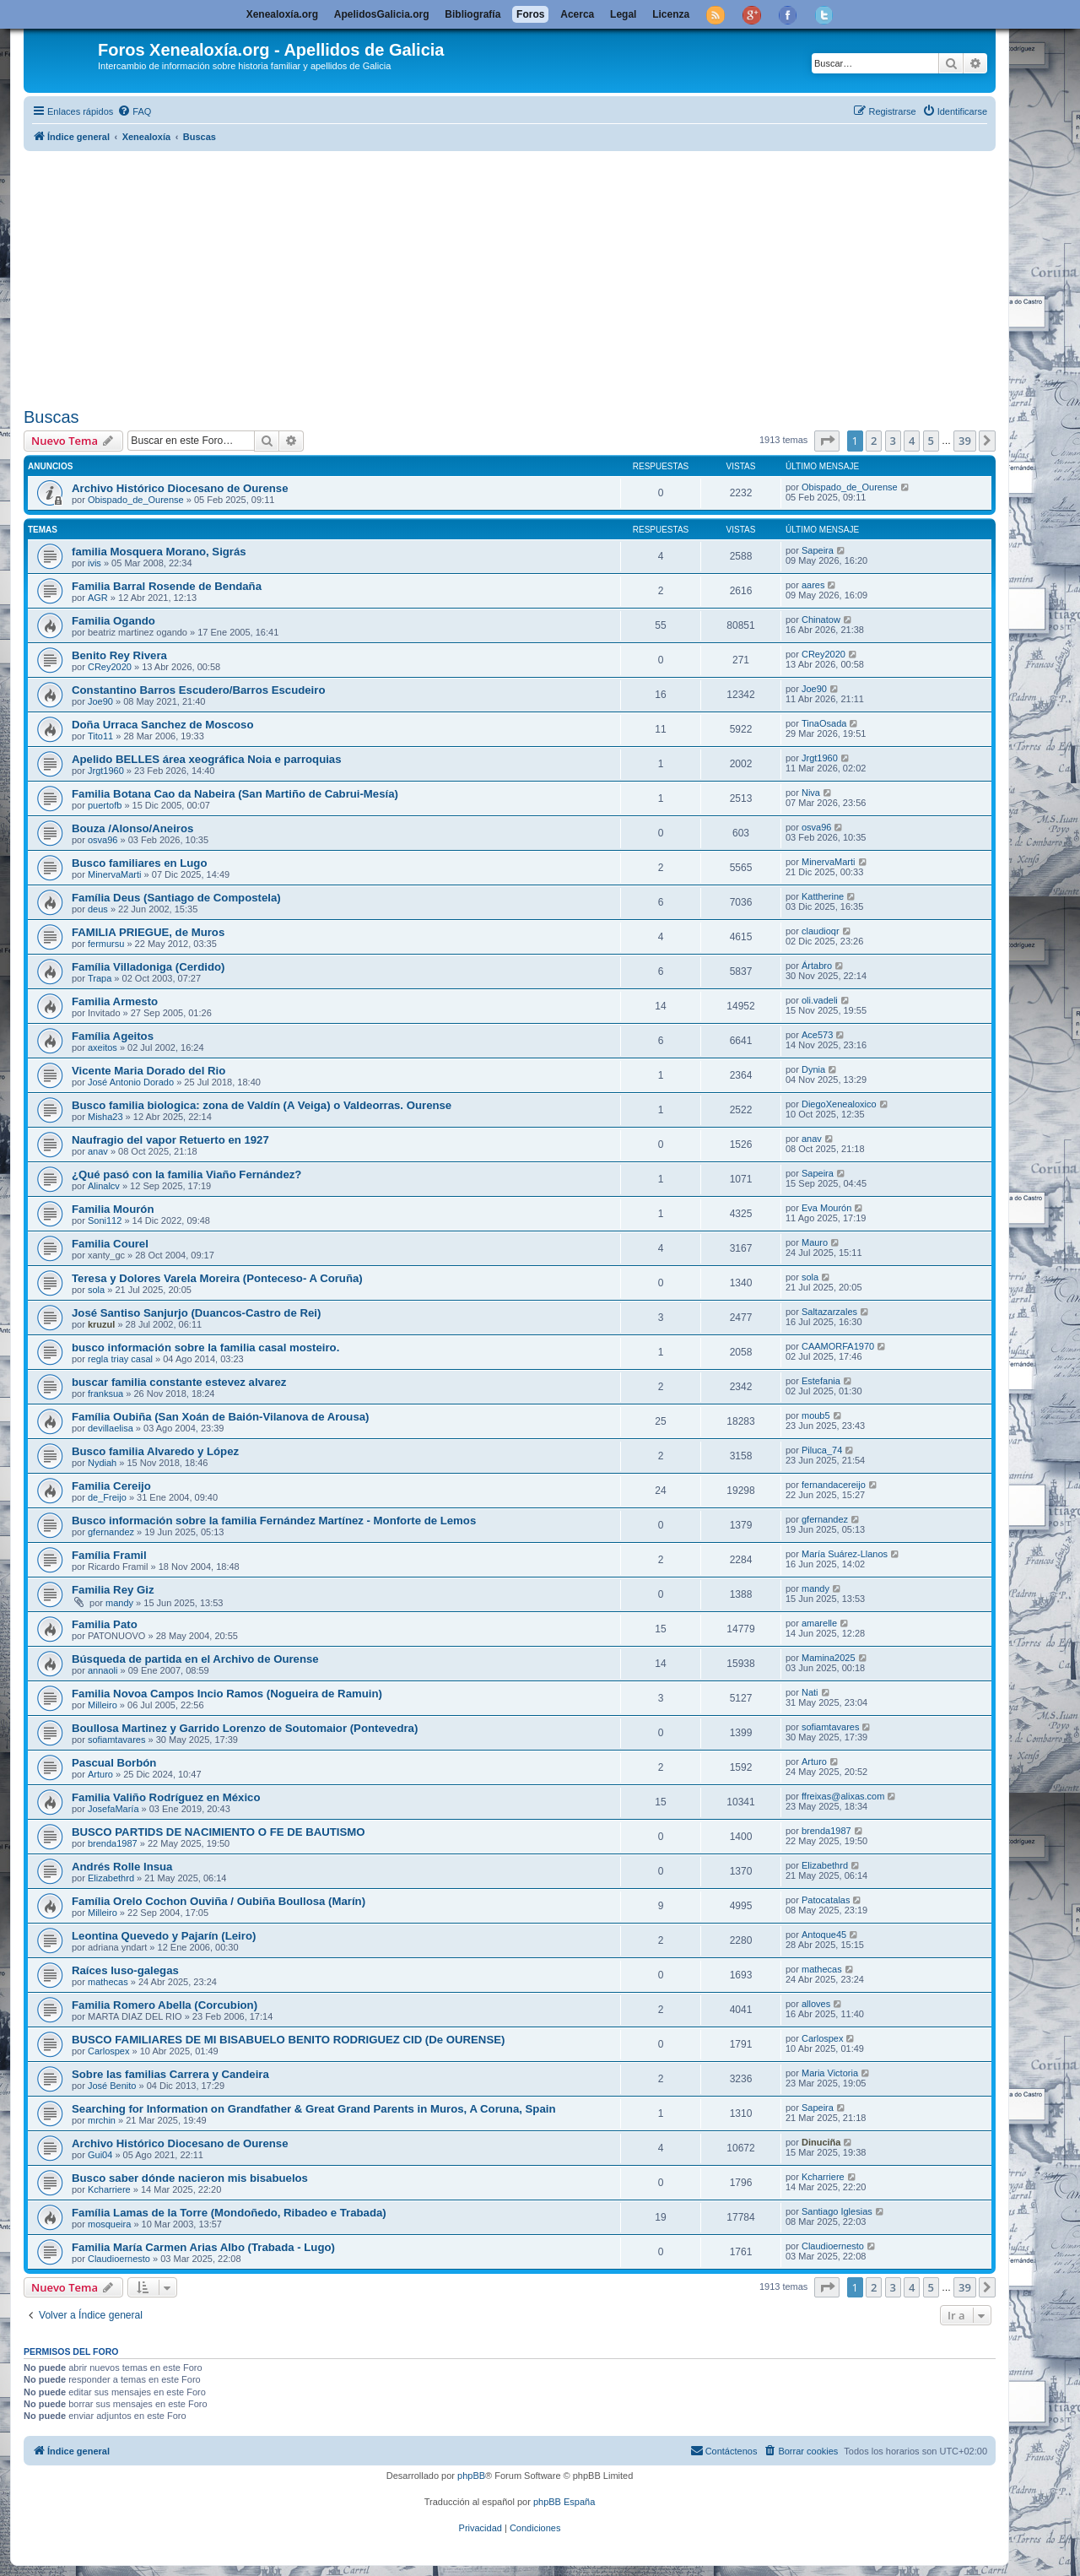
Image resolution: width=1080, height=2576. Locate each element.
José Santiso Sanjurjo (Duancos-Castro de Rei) (196, 1313)
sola (96, 1290)
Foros (530, 14)
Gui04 (100, 2155)
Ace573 (817, 1035)
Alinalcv (104, 1186)
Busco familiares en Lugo (140, 863)
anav (98, 1151)
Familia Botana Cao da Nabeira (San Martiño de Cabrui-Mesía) (235, 793)
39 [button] (964, 440)
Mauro (815, 1242)
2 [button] (874, 440)
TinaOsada (824, 723)
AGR (98, 598)
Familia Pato (105, 1624)
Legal (623, 14)
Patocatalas (826, 1900)
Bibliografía (472, 14)
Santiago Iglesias (837, 2211)
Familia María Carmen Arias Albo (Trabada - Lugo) (203, 2247)
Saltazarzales (829, 1312)
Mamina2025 (829, 1658)
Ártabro (817, 966)
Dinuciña (821, 2142)
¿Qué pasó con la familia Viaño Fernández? (186, 1174)
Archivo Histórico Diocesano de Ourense (180, 488)
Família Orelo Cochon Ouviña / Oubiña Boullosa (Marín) (218, 1901)
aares (813, 585)
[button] (827, 440)
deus (98, 909)
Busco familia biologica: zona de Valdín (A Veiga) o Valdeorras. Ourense (261, 1105)
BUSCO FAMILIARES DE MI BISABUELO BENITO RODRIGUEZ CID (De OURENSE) (288, 2039)
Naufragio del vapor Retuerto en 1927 (170, 1140)
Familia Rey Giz (113, 1589)
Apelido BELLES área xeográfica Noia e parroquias (207, 759)
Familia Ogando (113, 620)
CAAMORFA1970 (838, 1346)
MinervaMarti (115, 874)
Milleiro (102, 1705)
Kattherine (823, 896)
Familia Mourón (113, 1209)
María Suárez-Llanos (845, 1554)
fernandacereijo (834, 1485)
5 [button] (931, 440)
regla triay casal (120, 1359)
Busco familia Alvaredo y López (155, 1451)
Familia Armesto (115, 1001)
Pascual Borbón (114, 1762)
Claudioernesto (119, 2259)
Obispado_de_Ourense (136, 500)
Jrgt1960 (106, 771)
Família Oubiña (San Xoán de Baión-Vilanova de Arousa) (220, 1416)
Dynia (813, 1069)
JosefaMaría (113, 1809)
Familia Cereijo (111, 1486)
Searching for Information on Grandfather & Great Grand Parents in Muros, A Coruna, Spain (313, 2108)
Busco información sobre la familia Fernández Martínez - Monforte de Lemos (274, 1520)
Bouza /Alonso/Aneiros (132, 828)
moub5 (816, 1415)
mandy (119, 1603)
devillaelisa (110, 1428)
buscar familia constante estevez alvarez (179, 1382)
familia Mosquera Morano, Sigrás (159, 551)
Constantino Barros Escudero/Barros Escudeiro (198, 690)
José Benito (112, 2086)
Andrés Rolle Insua (122, 1866)
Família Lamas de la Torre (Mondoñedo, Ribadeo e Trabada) (229, 2212)
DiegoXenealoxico (839, 1104)
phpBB (471, 2475)
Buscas (51, 417)
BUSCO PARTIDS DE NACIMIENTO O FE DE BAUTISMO (218, 1832)
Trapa (99, 978)
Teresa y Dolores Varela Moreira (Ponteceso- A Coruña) (217, 1278)
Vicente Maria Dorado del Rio (148, 1070)
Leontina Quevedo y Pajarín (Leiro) (164, 1935)
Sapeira (818, 550)
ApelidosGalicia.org (381, 14)
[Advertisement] (530, 276)
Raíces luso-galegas (125, 1970)
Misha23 (105, 1117)
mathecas (108, 1982)
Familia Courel (110, 1243)
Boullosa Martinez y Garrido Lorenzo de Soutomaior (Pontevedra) (245, 1728)
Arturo (100, 1774)
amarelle (819, 1623)
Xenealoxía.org (282, 14)
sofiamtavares (116, 1739)
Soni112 (105, 1220)
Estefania (821, 1381)
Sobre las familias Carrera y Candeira (170, 2074)
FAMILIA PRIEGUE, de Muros (148, 932)
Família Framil (109, 1555)
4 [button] (912, 440)
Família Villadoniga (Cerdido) (148, 967)
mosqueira (109, 2224)
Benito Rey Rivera (119, 655)
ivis (94, 563)
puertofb (105, 805)
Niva (811, 792)
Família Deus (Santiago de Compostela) (176, 897)
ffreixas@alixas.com (843, 1796)
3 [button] (893, 440)
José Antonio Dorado (131, 1082)
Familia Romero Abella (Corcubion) (164, 2005)
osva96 (102, 840)
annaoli (102, 1670)
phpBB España (564, 2502)
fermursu (106, 944)
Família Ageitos (113, 1036)
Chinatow (821, 619)
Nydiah (102, 1463)
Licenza (670, 14)
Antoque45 (824, 1934)
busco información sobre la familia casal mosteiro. (205, 1347)
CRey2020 (110, 667)
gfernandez (111, 1532)
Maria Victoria (830, 2073)
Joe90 (100, 701)
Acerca (577, 14)
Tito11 (100, 736)
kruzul (101, 1324)
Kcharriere (109, 2189)
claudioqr (821, 931)
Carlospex (109, 2051)
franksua (105, 1393)
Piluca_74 (822, 1450)
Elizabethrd (111, 1878)
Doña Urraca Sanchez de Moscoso (162, 724)
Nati (810, 1692)
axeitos (102, 1047)
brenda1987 (113, 1843)
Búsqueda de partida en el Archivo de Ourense (195, 1659)
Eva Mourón (826, 1208)
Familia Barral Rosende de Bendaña (167, 586)
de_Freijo (107, 1497)
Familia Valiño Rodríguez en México (166, 1797)
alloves (816, 2004)
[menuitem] (134, 111)
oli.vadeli (820, 1000)
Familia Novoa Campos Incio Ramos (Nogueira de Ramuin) (227, 1693)
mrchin (102, 2120)
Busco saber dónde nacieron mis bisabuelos (190, 2178)
